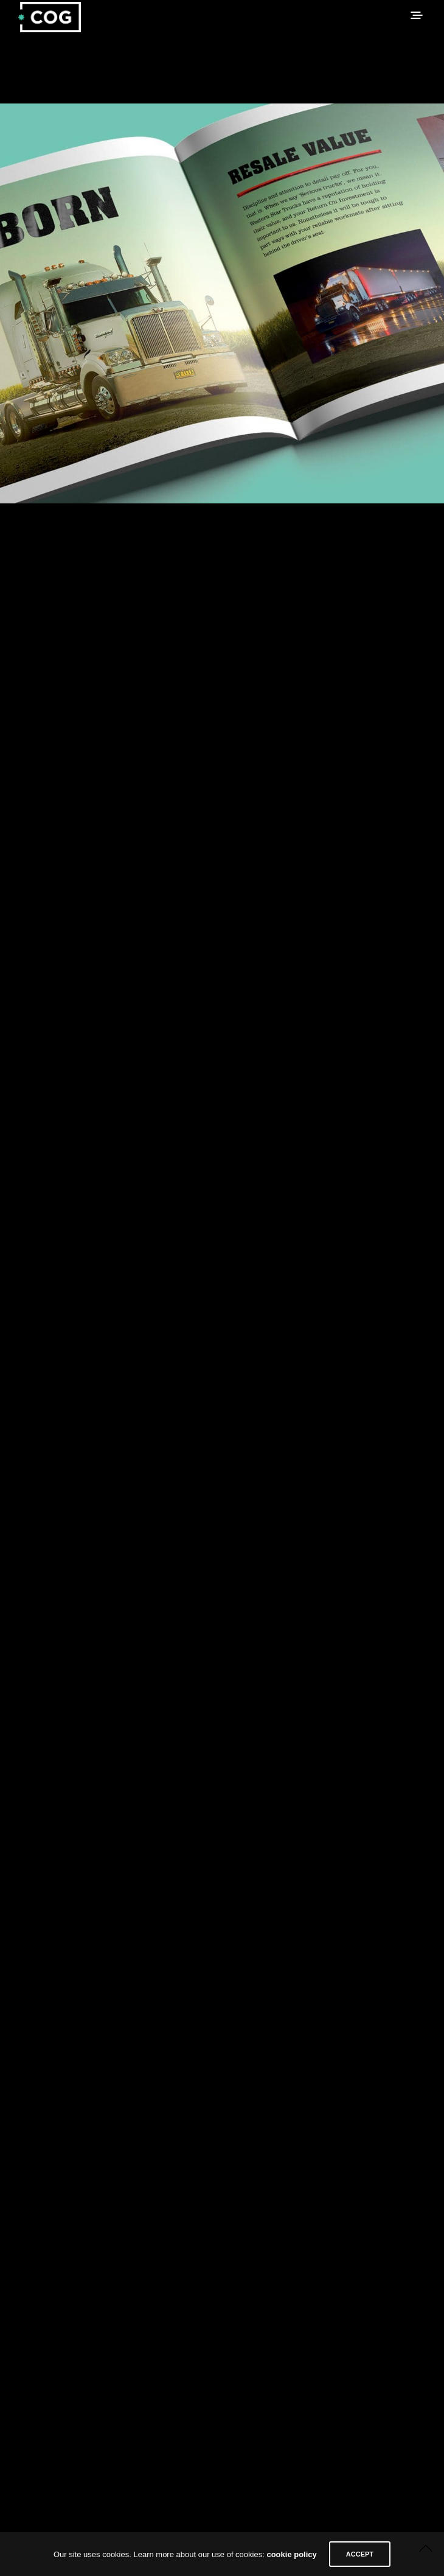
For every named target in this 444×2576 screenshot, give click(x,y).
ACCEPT (359, 2554)
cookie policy (291, 2554)
